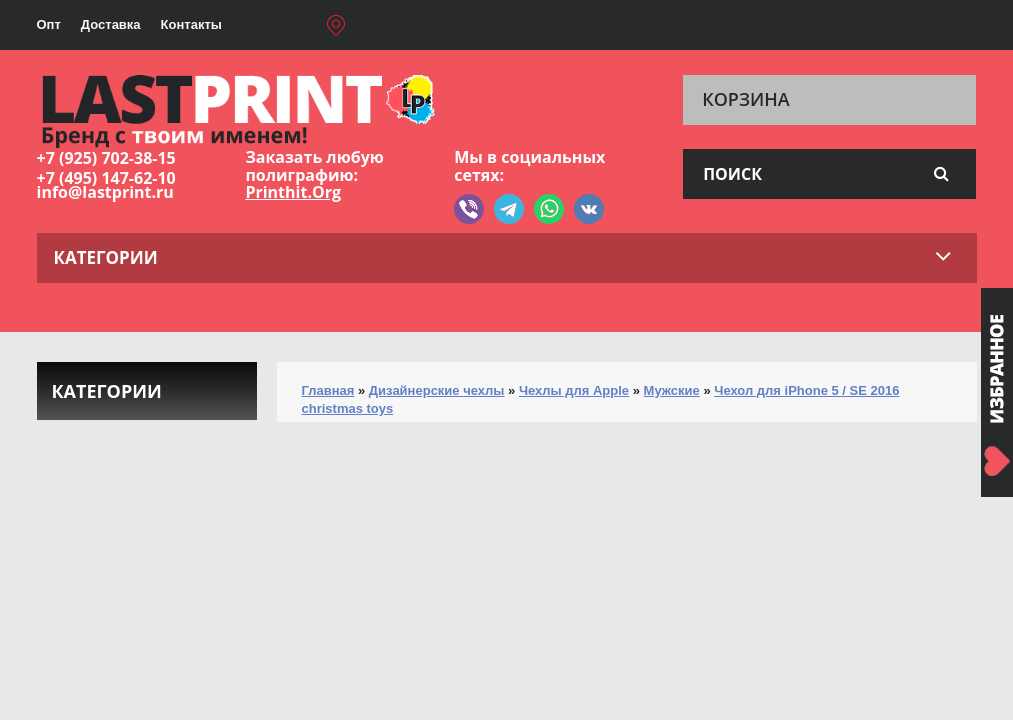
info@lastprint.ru (105, 192)
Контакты (191, 24)
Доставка (111, 24)
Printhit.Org (293, 192)
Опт (49, 24)
